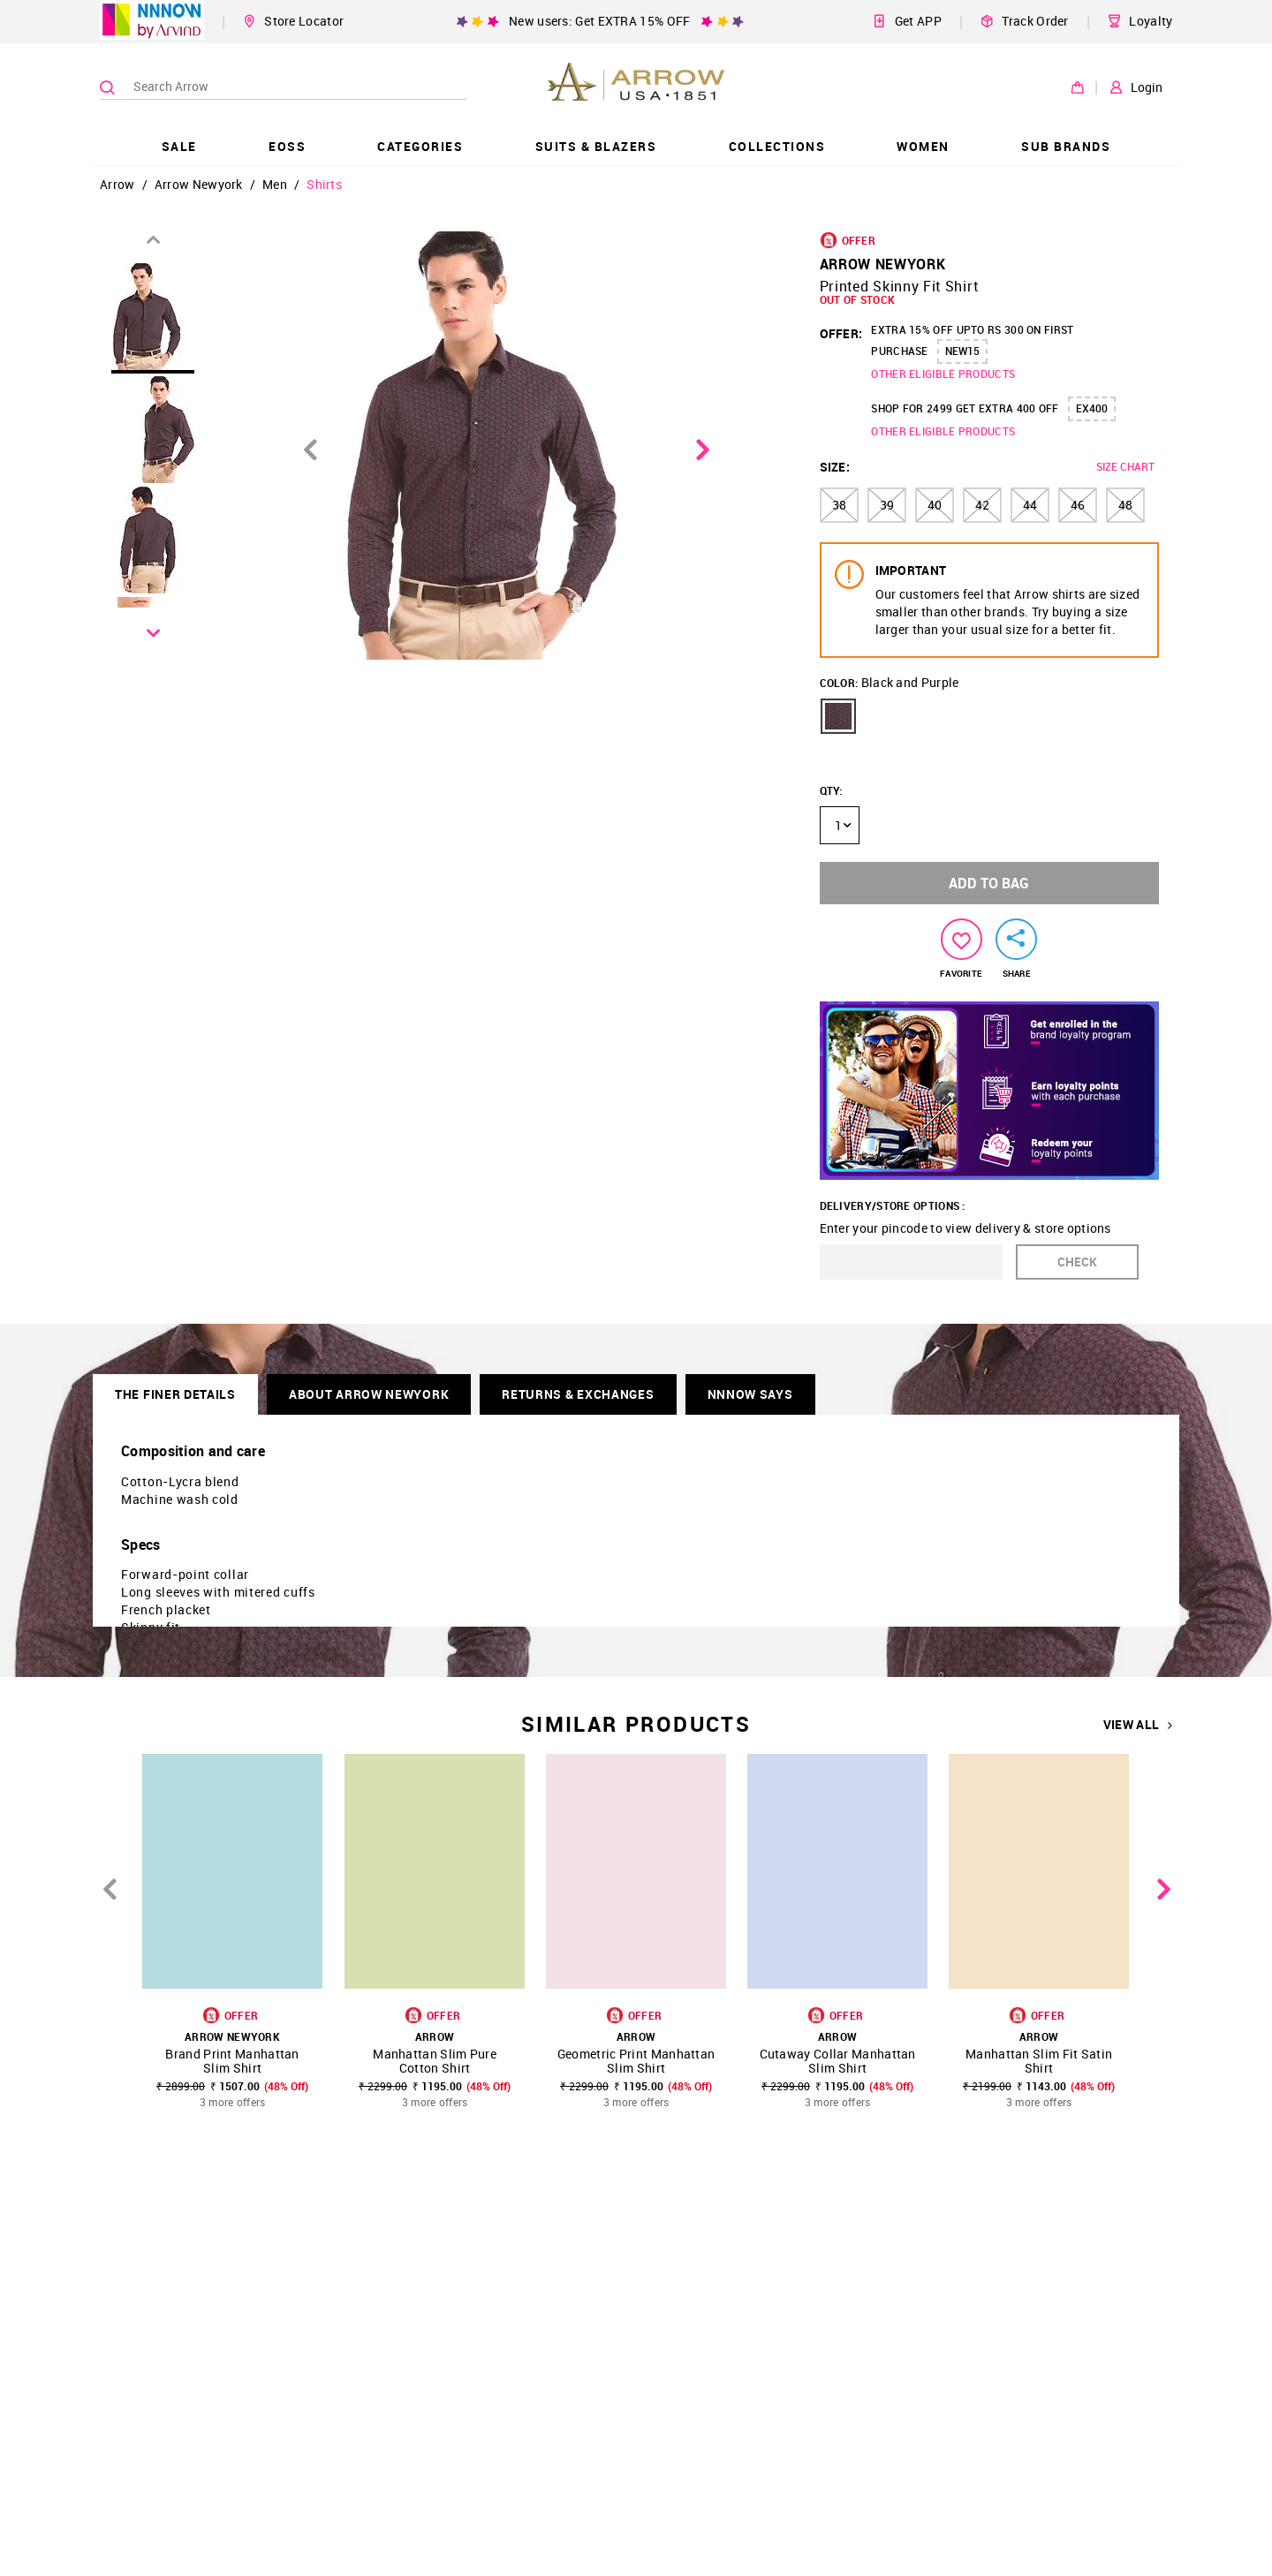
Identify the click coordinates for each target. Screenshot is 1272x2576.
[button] (838, 716)
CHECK (1077, 1261)
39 (887, 504)
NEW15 (962, 351)
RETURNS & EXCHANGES (578, 1394)
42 (982, 504)
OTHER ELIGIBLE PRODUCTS (943, 373)
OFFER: (841, 333)
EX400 (1092, 408)
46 (1078, 504)
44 (1030, 504)
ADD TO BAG (989, 883)
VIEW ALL (1138, 1725)
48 (1125, 504)
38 (839, 504)
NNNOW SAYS (750, 1394)
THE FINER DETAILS (175, 1394)
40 (935, 504)
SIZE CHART (1125, 466)
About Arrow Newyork (369, 1394)
